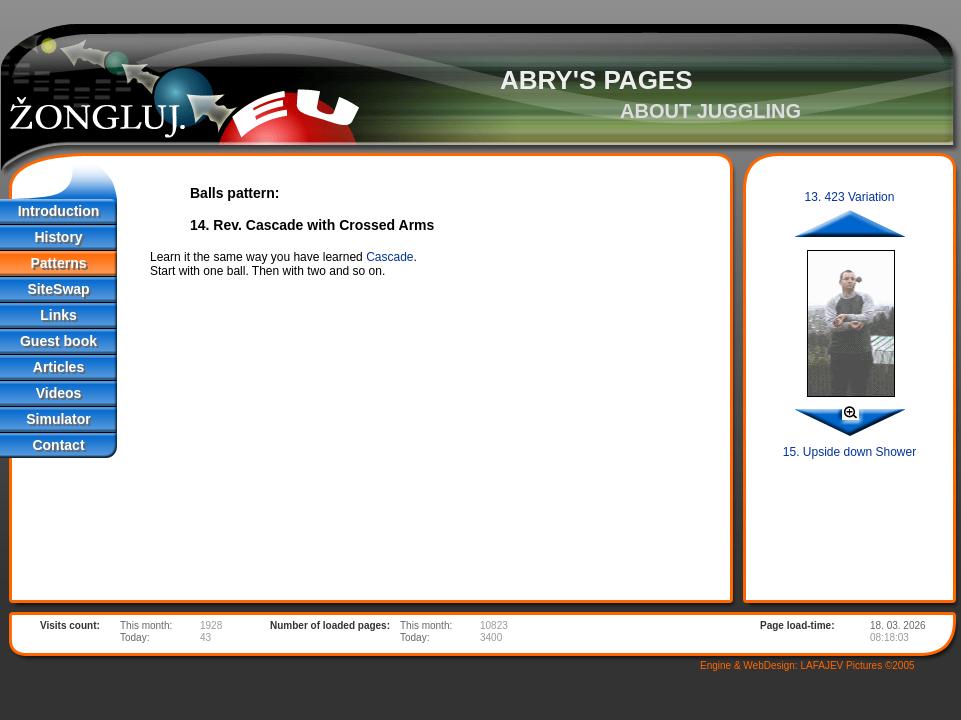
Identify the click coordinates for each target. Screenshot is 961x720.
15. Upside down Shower (849, 452)
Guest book (58, 341)
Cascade (389, 257)
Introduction (59, 211)
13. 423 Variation (850, 197)
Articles (58, 367)
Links (58, 315)
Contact (58, 445)
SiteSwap (58, 289)
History (58, 237)
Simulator (58, 419)
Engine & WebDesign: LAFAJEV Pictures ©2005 (807, 665)
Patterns (58, 263)
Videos (59, 393)
